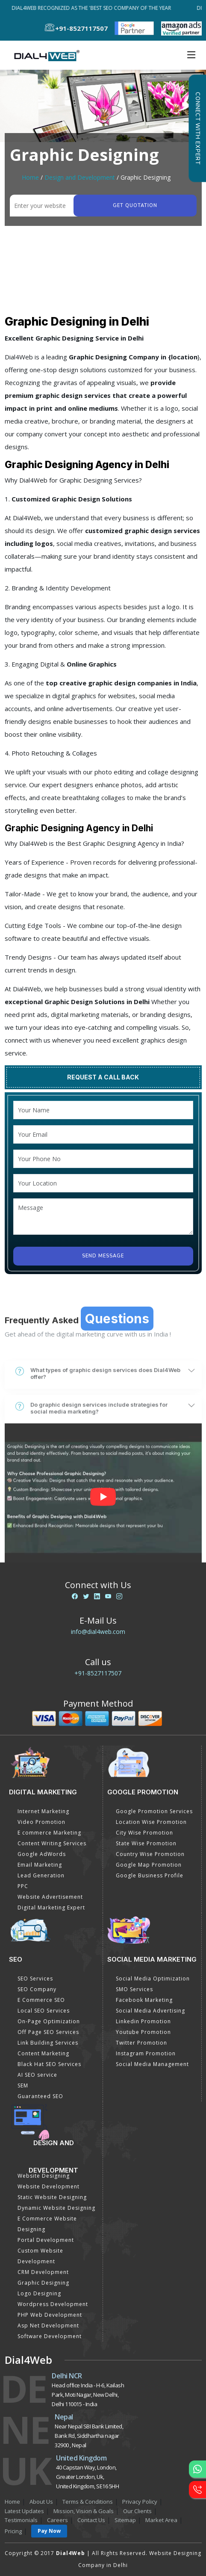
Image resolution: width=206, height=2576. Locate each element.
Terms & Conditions (87, 2501)
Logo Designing (39, 2293)
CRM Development (43, 2272)
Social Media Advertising (150, 2010)
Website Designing (44, 2175)
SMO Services (134, 1989)
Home (30, 177)
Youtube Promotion (143, 2032)
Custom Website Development (40, 2256)
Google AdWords (42, 1854)
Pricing (13, 2531)
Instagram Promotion (146, 2053)
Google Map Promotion (149, 1864)
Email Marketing (40, 1864)
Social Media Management (152, 2064)
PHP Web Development (50, 2314)
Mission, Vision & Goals (83, 2511)
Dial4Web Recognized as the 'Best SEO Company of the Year (93, 8)
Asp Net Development (48, 2325)
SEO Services (35, 1978)
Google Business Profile (149, 1875)
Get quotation (135, 205)
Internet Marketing (43, 1811)
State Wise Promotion (146, 1843)
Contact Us (91, 2520)
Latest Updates (24, 2511)
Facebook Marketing (144, 2000)
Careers (57, 2520)
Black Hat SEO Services (49, 2064)
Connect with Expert (197, 128)
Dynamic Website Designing (56, 2207)
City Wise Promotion (144, 1832)
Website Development (48, 2186)
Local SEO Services (44, 2010)
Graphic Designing (43, 2282)
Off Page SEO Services (48, 2032)
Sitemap (125, 2520)
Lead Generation (41, 1875)
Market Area (161, 2520)
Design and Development (79, 177)
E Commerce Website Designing (47, 2224)
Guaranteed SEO (40, 2096)
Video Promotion (41, 1822)
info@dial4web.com (98, 1631)
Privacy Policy (139, 2501)
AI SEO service (37, 2074)
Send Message (103, 1256)
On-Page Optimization (49, 2021)
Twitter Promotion (141, 2042)
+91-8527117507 (97, 1673)
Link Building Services (48, 2042)
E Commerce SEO (41, 2000)
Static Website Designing (52, 2197)
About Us (41, 2501)
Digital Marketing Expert (51, 1907)
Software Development (50, 2336)
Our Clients (137, 2511)
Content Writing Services (52, 1843)
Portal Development (46, 2240)
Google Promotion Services (154, 1811)
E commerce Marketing (49, 1832)
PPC (23, 1886)
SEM (23, 2085)
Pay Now (49, 2530)
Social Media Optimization (153, 1978)
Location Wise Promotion (151, 1822)
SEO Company (37, 1989)
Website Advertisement (50, 1896)
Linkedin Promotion (143, 2021)
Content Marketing (43, 2053)
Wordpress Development (53, 2304)
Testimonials (21, 2520)
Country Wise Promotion (150, 1854)
